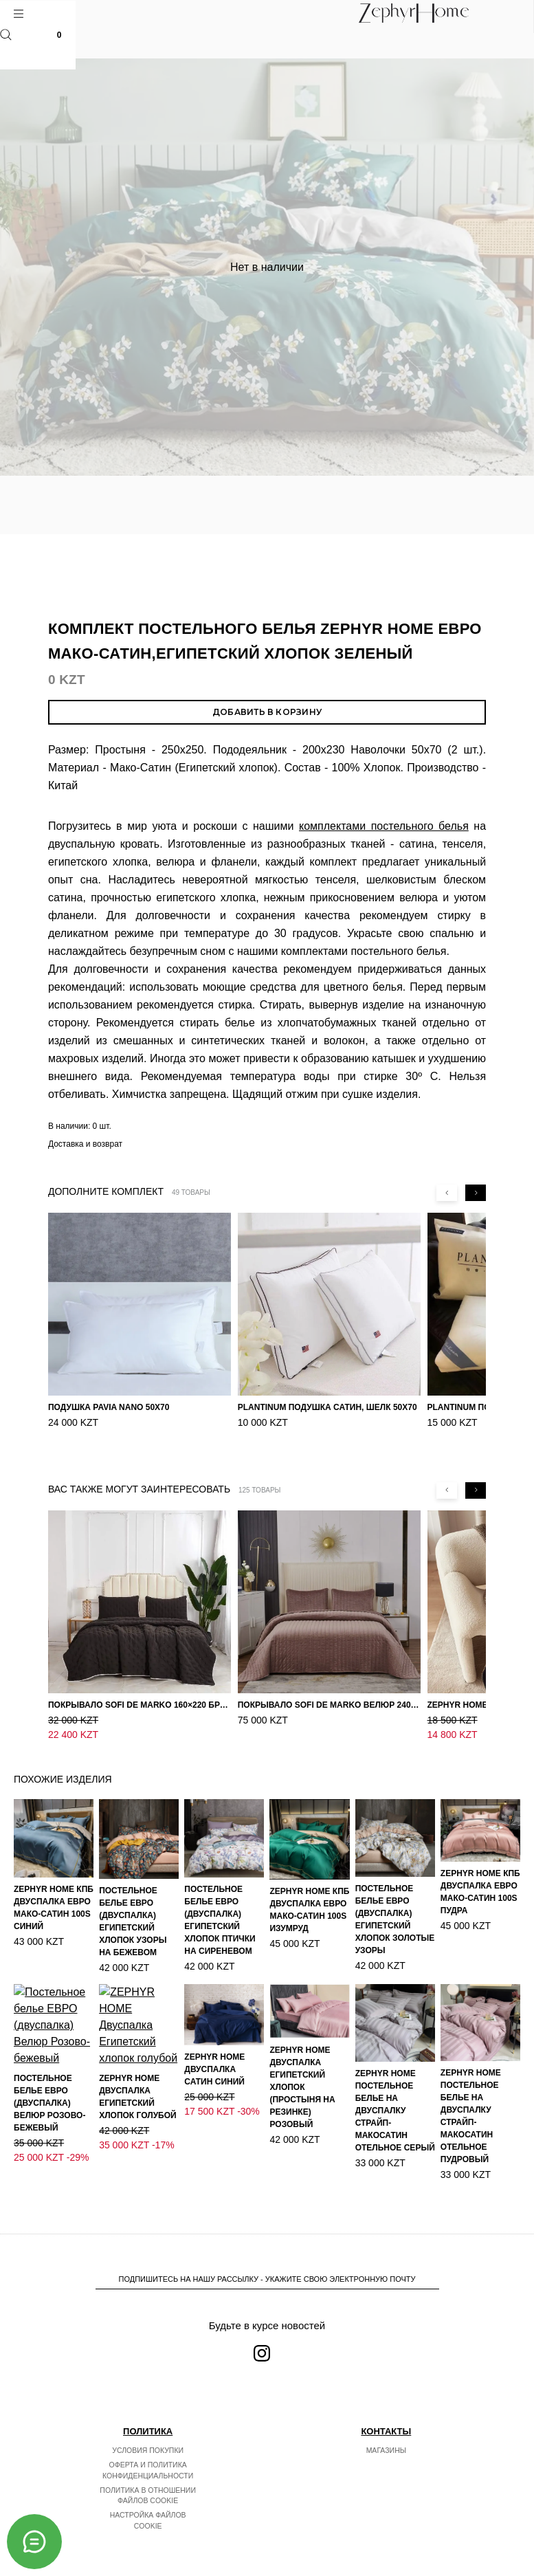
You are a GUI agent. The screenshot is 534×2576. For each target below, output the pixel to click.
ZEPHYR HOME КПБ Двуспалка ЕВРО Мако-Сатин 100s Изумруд (309, 1881)
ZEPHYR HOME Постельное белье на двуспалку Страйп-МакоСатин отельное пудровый (471, 2087)
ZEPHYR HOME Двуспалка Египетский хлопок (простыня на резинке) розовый (302, 2058)
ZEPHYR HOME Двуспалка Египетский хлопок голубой (138, 2050)
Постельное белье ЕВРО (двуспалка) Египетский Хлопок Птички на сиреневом (219, 1891)
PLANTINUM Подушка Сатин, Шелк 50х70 (327, 1407)
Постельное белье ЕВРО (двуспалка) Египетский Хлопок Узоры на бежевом (132, 1892)
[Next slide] (475, 1193)
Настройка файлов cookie (148, 2506)
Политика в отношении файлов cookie (148, 2481)
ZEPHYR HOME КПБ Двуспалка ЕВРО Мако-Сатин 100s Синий (53, 1879)
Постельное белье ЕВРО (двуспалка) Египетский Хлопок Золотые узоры (395, 1890)
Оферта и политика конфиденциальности (147, 2456)
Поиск (6, 35)
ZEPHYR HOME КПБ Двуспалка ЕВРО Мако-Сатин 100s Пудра (480, 1863)
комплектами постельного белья (384, 826)
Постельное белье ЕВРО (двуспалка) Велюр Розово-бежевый (49, 2071)
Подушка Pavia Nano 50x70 (109, 1407)
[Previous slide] (446, 1193)
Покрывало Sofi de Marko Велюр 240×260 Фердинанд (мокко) (329, 1690)
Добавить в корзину (267, 712)
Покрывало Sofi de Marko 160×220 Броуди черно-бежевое (139, 1690)
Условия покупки (147, 2436)
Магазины (386, 2436)
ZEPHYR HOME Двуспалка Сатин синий (214, 2040)
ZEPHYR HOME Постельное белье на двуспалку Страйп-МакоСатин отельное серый (395, 2082)
